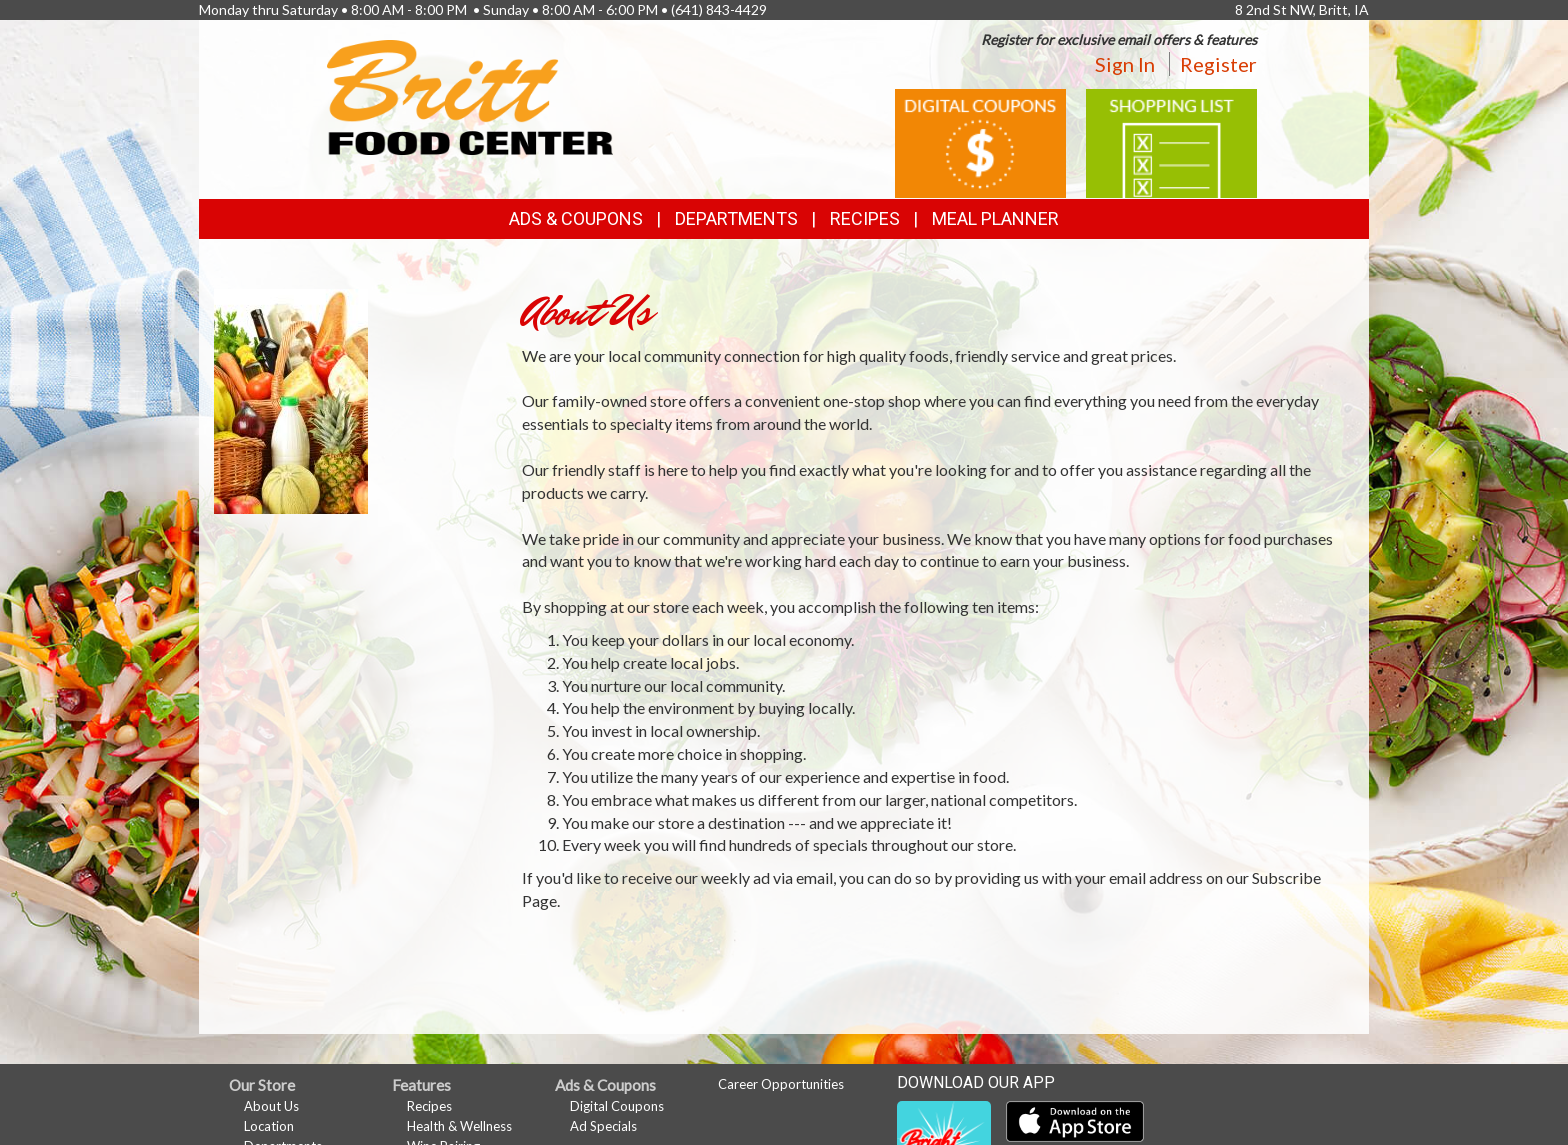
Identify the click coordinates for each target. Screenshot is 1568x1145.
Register (1218, 64)
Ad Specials (603, 1126)
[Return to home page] (470, 95)
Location (269, 1126)
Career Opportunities (781, 1084)
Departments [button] (736, 218)
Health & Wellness (459, 1126)
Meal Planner (995, 218)
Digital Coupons (617, 1106)
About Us (271, 1106)
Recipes (865, 218)
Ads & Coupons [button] (576, 218)
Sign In (1125, 64)
